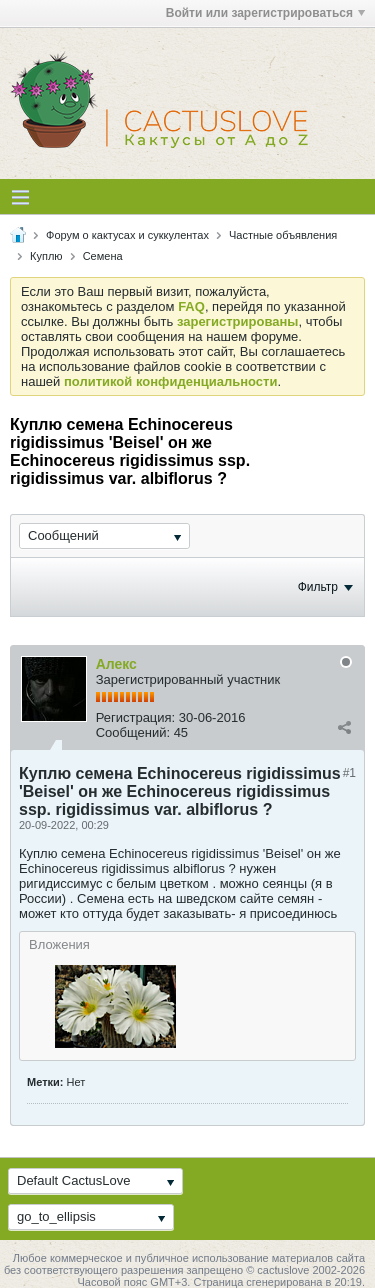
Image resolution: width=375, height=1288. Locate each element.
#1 (349, 773)
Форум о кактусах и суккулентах (127, 235)
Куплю (46, 256)
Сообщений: (133, 732)
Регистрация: (136, 717)
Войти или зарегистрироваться (265, 13)
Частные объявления (283, 235)
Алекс (116, 664)
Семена (103, 256)
